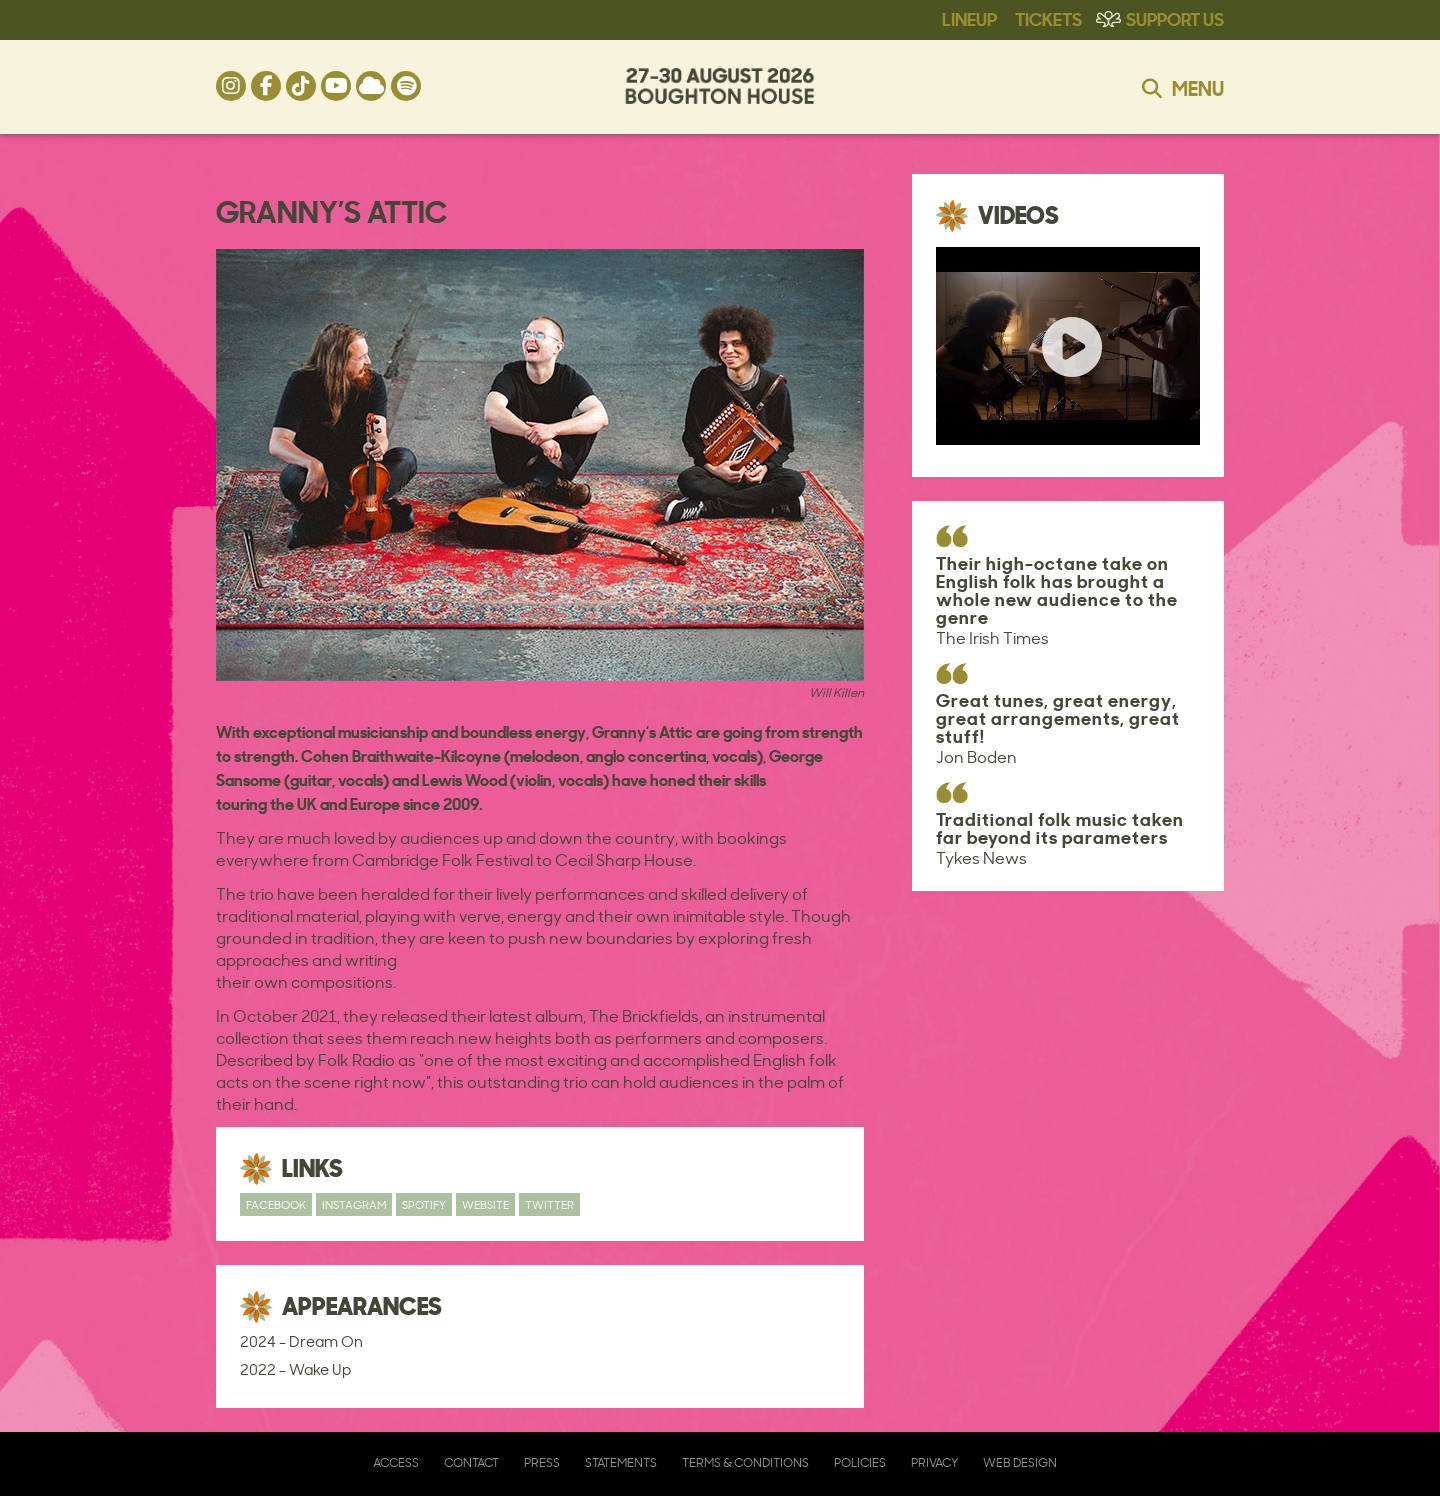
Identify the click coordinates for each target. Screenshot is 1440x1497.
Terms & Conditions (745, 1462)
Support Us (1175, 18)
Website (485, 1204)
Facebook (276, 1204)
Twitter (549, 1204)
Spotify (424, 1204)
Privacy (934, 1462)
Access (396, 1462)
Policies (860, 1462)
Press (542, 1462)
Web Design (1020, 1462)
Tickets (1048, 18)
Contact (471, 1462)
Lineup (969, 18)
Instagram (354, 1204)
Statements (621, 1462)
